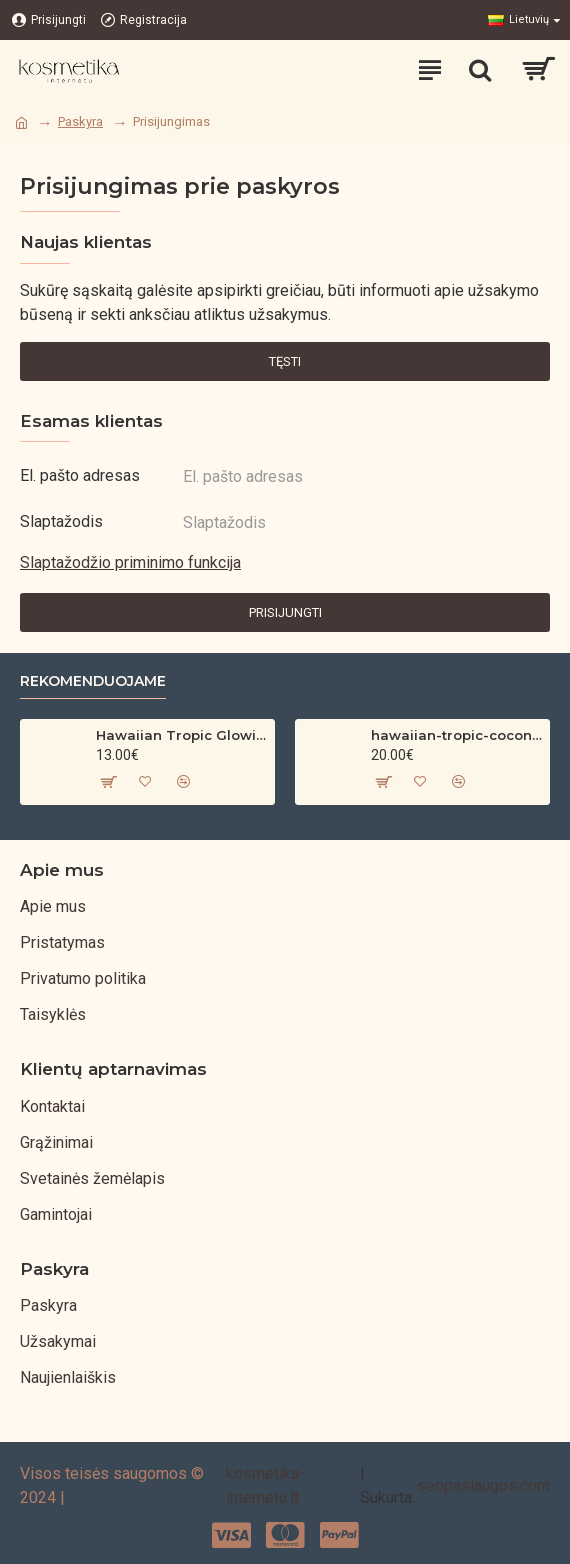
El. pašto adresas (80, 475)
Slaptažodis (61, 521)
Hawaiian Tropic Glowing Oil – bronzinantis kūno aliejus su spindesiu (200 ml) (181, 735)
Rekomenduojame (93, 681)
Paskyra (80, 121)
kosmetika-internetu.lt (265, 1485)
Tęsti (285, 361)
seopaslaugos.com (483, 1485)
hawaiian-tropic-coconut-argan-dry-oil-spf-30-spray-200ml (456, 735)
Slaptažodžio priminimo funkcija (130, 562)
